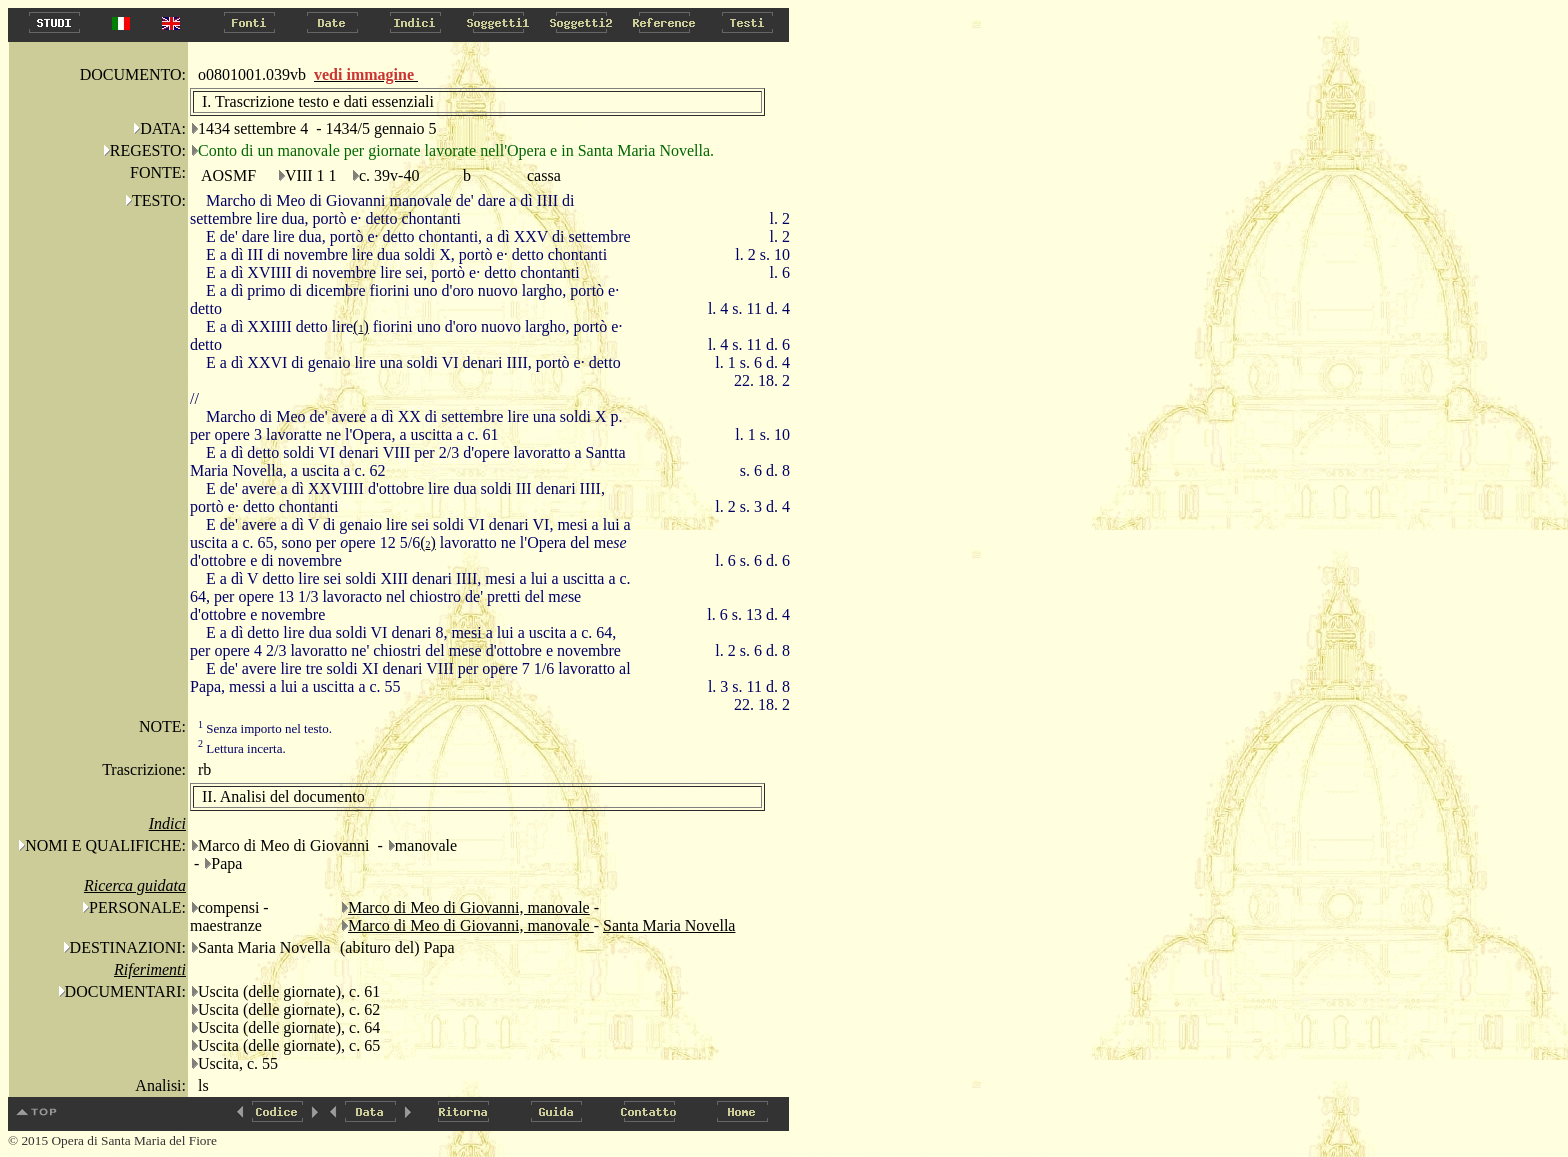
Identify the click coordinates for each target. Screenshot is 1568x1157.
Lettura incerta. (242, 748)
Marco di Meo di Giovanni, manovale (469, 907)
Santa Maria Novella (669, 925)
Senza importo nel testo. (265, 728)
